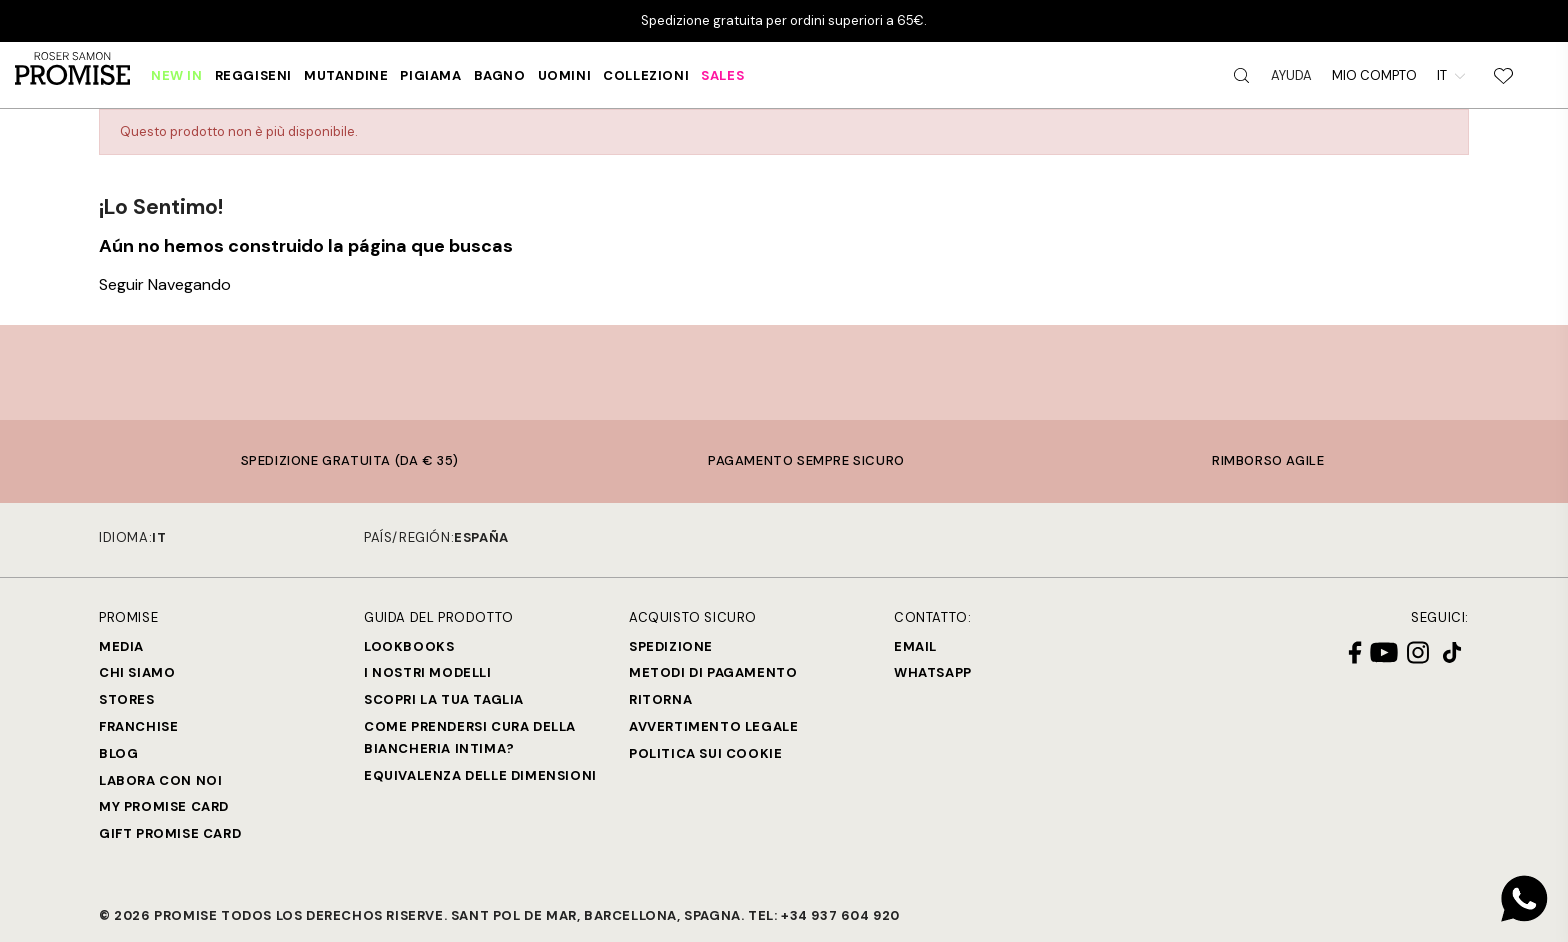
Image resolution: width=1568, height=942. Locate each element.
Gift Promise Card (170, 833)
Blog (118, 753)
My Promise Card (164, 806)
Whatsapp (933, 672)
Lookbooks (409, 646)
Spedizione (671, 646)
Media (121, 646)
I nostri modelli (428, 672)
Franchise (138, 726)
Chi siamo (137, 672)
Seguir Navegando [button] (165, 284)
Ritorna (660, 699)
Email (915, 646)
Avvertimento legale (713, 726)
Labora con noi (160, 780)
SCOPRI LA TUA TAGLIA (444, 699)
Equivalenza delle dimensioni (480, 775)
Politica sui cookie (705, 753)
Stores (127, 699)
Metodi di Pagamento (713, 672)
